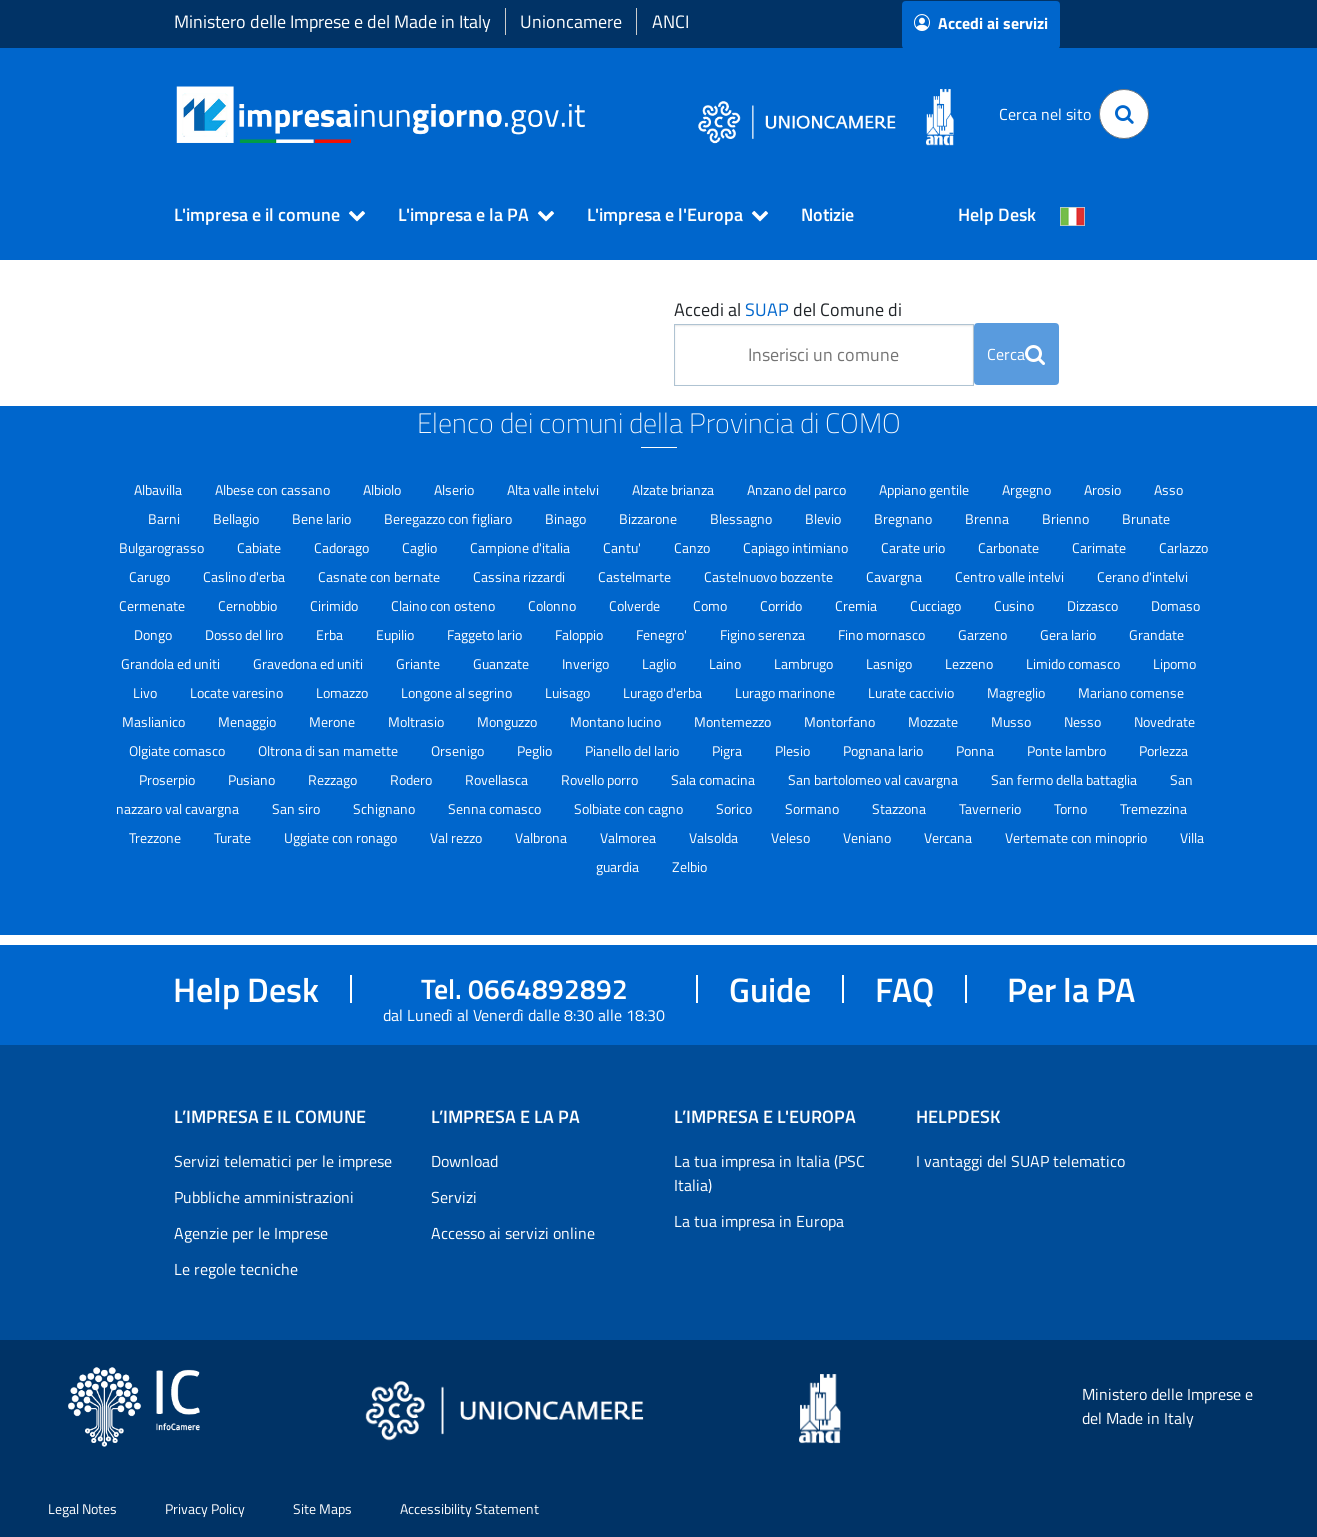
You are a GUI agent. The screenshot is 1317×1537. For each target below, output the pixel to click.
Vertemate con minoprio (1077, 837)
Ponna (976, 750)
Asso (1168, 489)
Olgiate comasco (178, 750)
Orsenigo (459, 750)
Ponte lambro (1068, 750)
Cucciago (937, 605)
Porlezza (1163, 750)
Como (711, 605)
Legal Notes (82, 1508)
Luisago (569, 692)
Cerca (1016, 354)
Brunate (1146, 518)
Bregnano (904, 518)
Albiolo (383, 489)
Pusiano (253, 779)
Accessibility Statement (469, 1508)
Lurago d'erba (664, 692)
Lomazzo (343, 692)
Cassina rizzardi (520, 576)
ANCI (670, 21)
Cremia (857, 605)
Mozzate (934, 721)
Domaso (1175, 605)
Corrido (782, 605)
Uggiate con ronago (342, 837)
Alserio (455, 489)
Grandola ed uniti (172, 663)
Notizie (827, 214)
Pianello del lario (633, 750)
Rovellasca (498, 779)
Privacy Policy (205, 1508)
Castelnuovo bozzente (770, 576)
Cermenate (153, 605)
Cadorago (343, 547)
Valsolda (715, 837)
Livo (146, 692)
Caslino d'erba (245, 576)
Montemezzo (734, 721)
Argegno (1028, 489)
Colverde (636, 605)
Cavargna (895, 576)
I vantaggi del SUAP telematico (1020, 1161)
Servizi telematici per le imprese (283, 1161)
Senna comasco (496, 808)
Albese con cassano (274, 489)
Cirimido (335, 605)
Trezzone (156, 837)
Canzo (693, 547)
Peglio (536, 750)
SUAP (767, 309)
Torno (1072, 808)
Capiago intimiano (797, 547)
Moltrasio (417, 721)
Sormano (813, 808)
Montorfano (841, 721)
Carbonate (1010, 547)
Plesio (794, 750)
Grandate (1156, 634)
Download (464, 1161)
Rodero (412, 779)
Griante (419, 663)
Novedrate (1164, 721)
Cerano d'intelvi (1142, 576)
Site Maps (322, 1508)
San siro (297, 808)
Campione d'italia (521, 547)
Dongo (154, 634)
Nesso (1084, 721)
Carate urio (914, 547)
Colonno (553, 605)
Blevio (824, 518)
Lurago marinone (786, 692)
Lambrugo (805, 663)
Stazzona (900, 808)
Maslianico (155, 721)
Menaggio (248, 721)
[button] (261, 215)
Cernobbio (249, 605)
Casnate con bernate (380, 576)
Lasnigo (890, 663)
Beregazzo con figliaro (449, 518)
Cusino (1015, 605)
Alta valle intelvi (554, 489)
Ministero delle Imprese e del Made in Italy (332, 21)
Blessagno (742, 518)
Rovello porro (601, 779)
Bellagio (237, 518)
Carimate (1100, 547)
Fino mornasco (883, 634)
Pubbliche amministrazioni (264, 1197)
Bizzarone (649, 518)
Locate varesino (238, 692)
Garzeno (984, 634)
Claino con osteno (444, 605)
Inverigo (587, 663)
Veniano (868, 837)
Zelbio (689, 866)
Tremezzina (1153, 808)
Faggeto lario (486, 634)
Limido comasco (1074, 663)
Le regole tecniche (236, 1269)
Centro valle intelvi (1011, 576)
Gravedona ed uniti (309, 663)
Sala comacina (714, 779)
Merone (333, 721)
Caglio (421, 547)
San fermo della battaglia (1065, 779)
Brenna (988, 518)
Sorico (735, 808)
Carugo (151, 576)
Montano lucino (617, 721)
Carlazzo (1183, 547)
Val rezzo (457, 837)
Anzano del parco (798, 489)
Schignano (385, 808)
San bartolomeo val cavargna (874, 779)
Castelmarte (636, 576)
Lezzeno (970, 663)
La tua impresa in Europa (759, 1221)
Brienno (1067, 518)
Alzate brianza (674, 489)
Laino (726, 663)
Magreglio (1017, 692)
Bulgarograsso (163, 547)
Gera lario (1069, 634)
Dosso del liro (245, 634)
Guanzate (502, 663)
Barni (165, 518)
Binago (567, 518)
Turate (234, 837)
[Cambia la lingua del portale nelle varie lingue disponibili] (1073, 215)
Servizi (454, 1197)
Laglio (660, 663)
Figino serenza (764, 634)
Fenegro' (663, 634)
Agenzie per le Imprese (251, 1233)
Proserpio (168, 779)
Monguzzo (508, 721)
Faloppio (580, 634)
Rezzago (334, 779)
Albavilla (159, 489)
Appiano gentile (925, 489)
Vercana (949, 837)
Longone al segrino (458, 692)
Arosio (1104, 489)
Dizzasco (1094, 605)
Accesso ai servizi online (513, 1233)
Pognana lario (884, 750)
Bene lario (323, 518)
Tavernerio (991, 808)
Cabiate (260, 547)
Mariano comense (1131, 692)
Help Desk (997, 214)
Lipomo (1174, 663)
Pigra (728, 750)
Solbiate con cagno (630, 808)
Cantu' (623, 547)
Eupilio (396, 634)
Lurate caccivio (912, 692)
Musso (1012, 721)
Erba (331, 634)
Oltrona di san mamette (329, 750)
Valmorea (629, 837)
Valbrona (542, 837)
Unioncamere (571, 21)
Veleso (792, 837)
